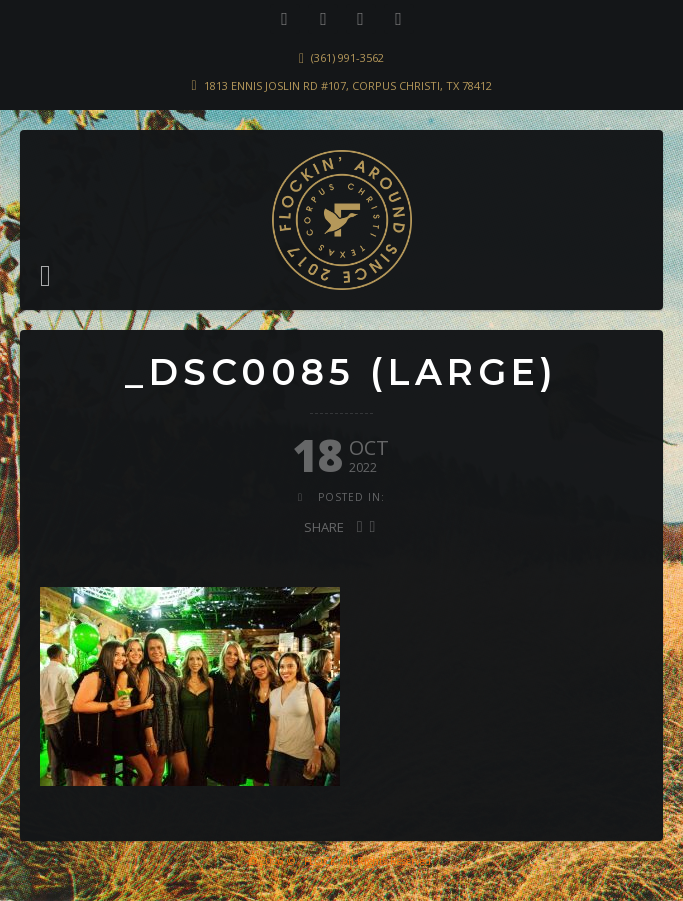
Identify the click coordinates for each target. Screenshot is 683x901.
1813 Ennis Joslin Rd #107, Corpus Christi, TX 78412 (348, 85)
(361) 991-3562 (347, 57)
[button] (45, 276)
